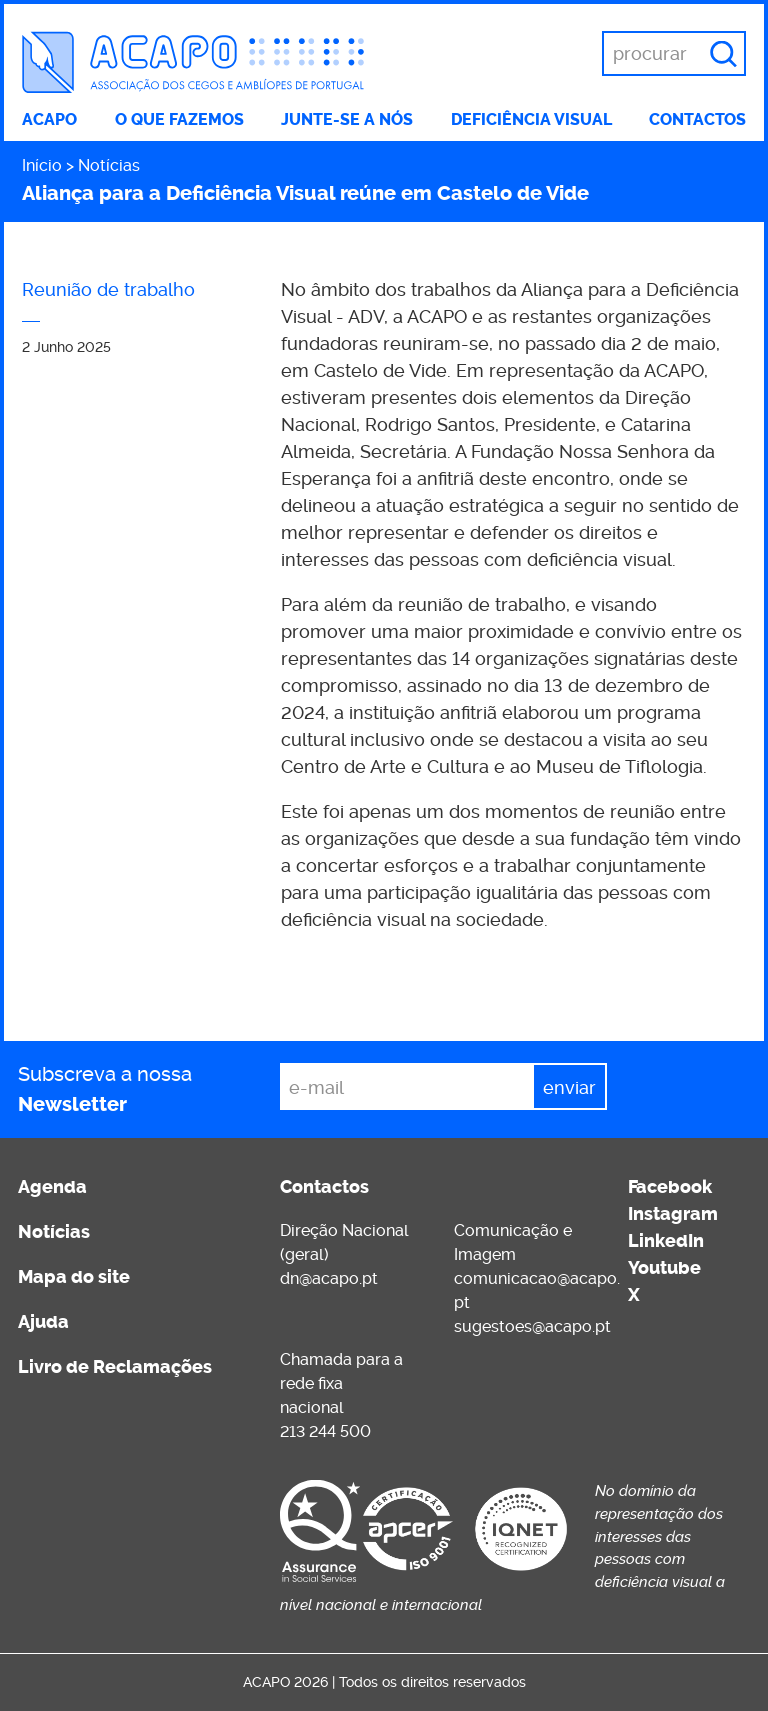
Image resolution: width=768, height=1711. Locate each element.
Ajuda (43, 1322)
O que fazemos (179, 119)
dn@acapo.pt (329, 1278)
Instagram (673, 1214)
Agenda (52, 1187)
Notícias (109, 165)
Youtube (664, 1268)
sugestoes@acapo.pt (532, 1326)
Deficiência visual (531, 119)
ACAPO (49, 119)
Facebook (670, 1187)
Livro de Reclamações (115, 1367)
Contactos (697, 119)
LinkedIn (666, 1241)
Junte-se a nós (347, 119)
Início (42, 165)
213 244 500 (325, 1431)
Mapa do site (74, 1277)
